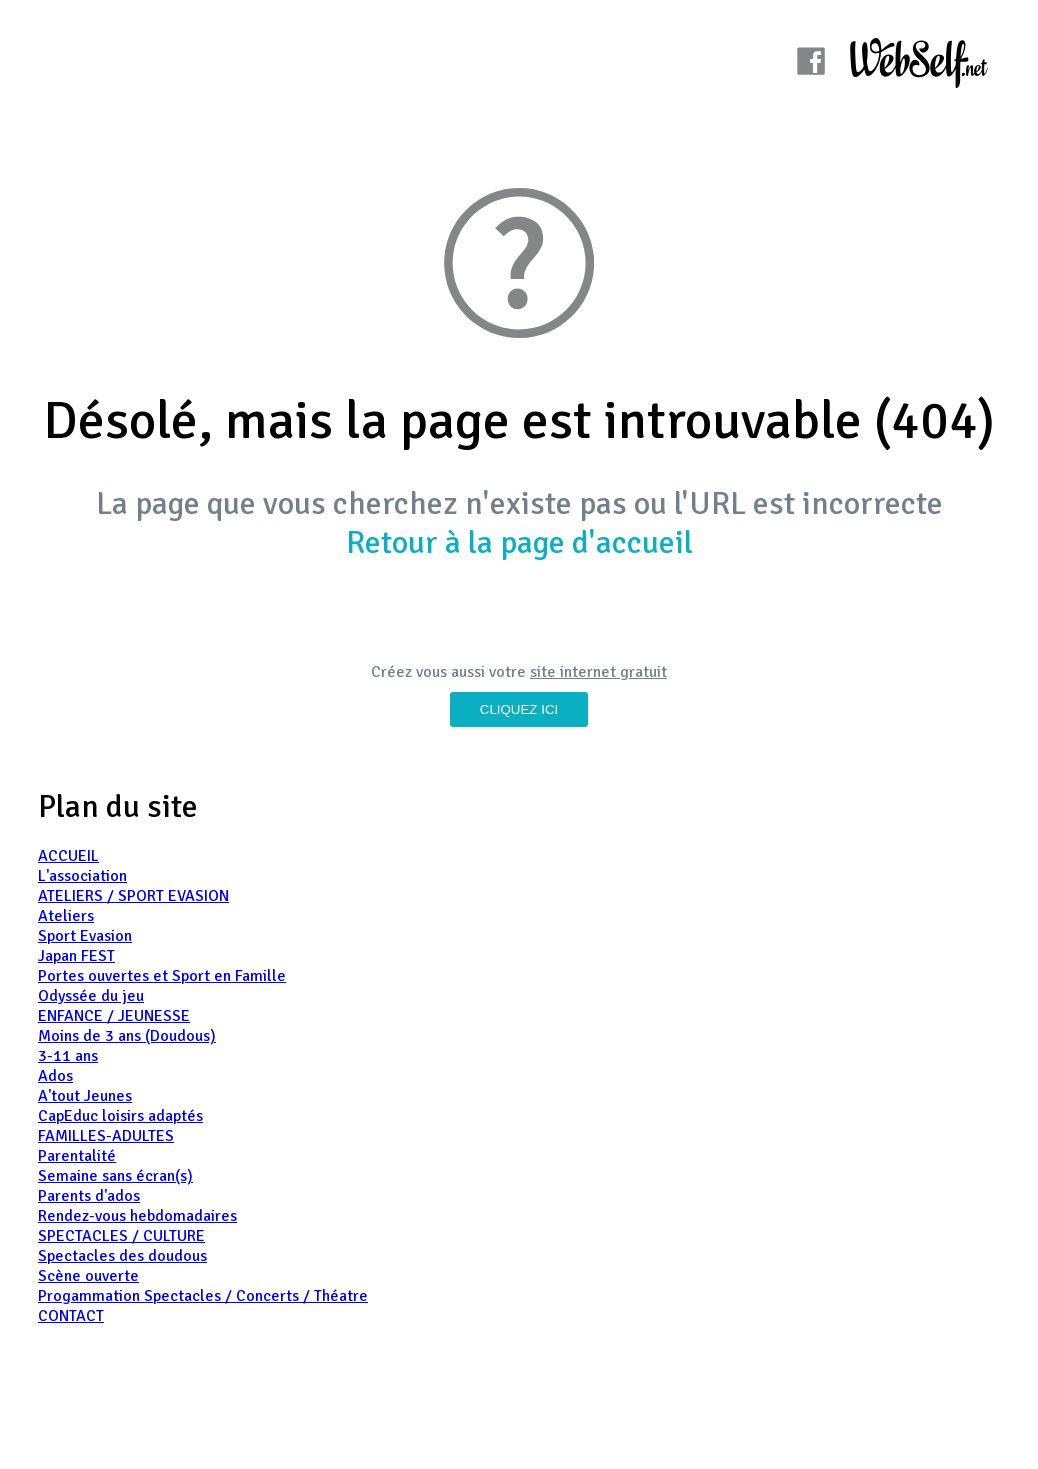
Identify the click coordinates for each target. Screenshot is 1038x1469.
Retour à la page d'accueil (519, 542)
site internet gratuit (598, 672)
